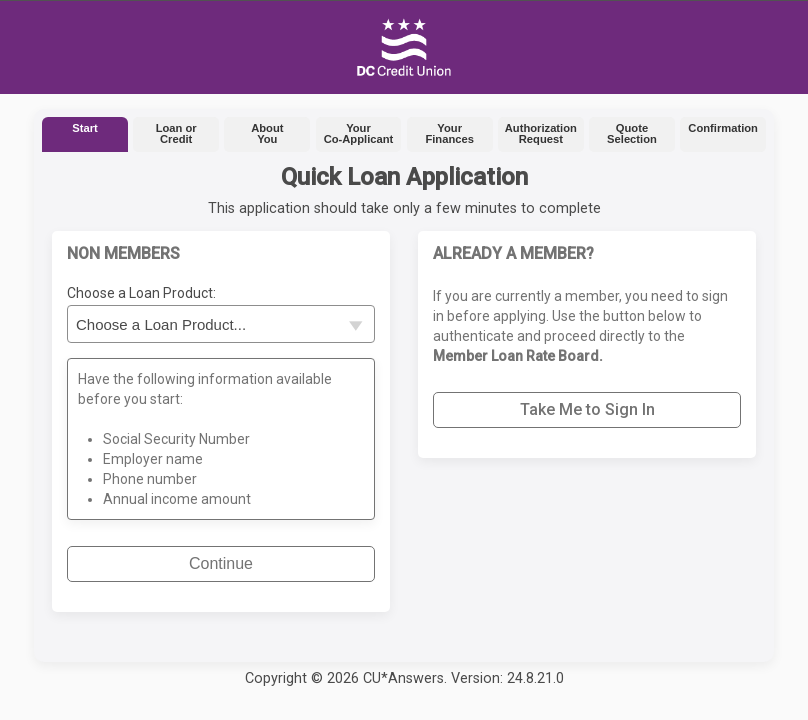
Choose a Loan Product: (141, 293)
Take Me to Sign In (587, 409)
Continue (221, 563)
